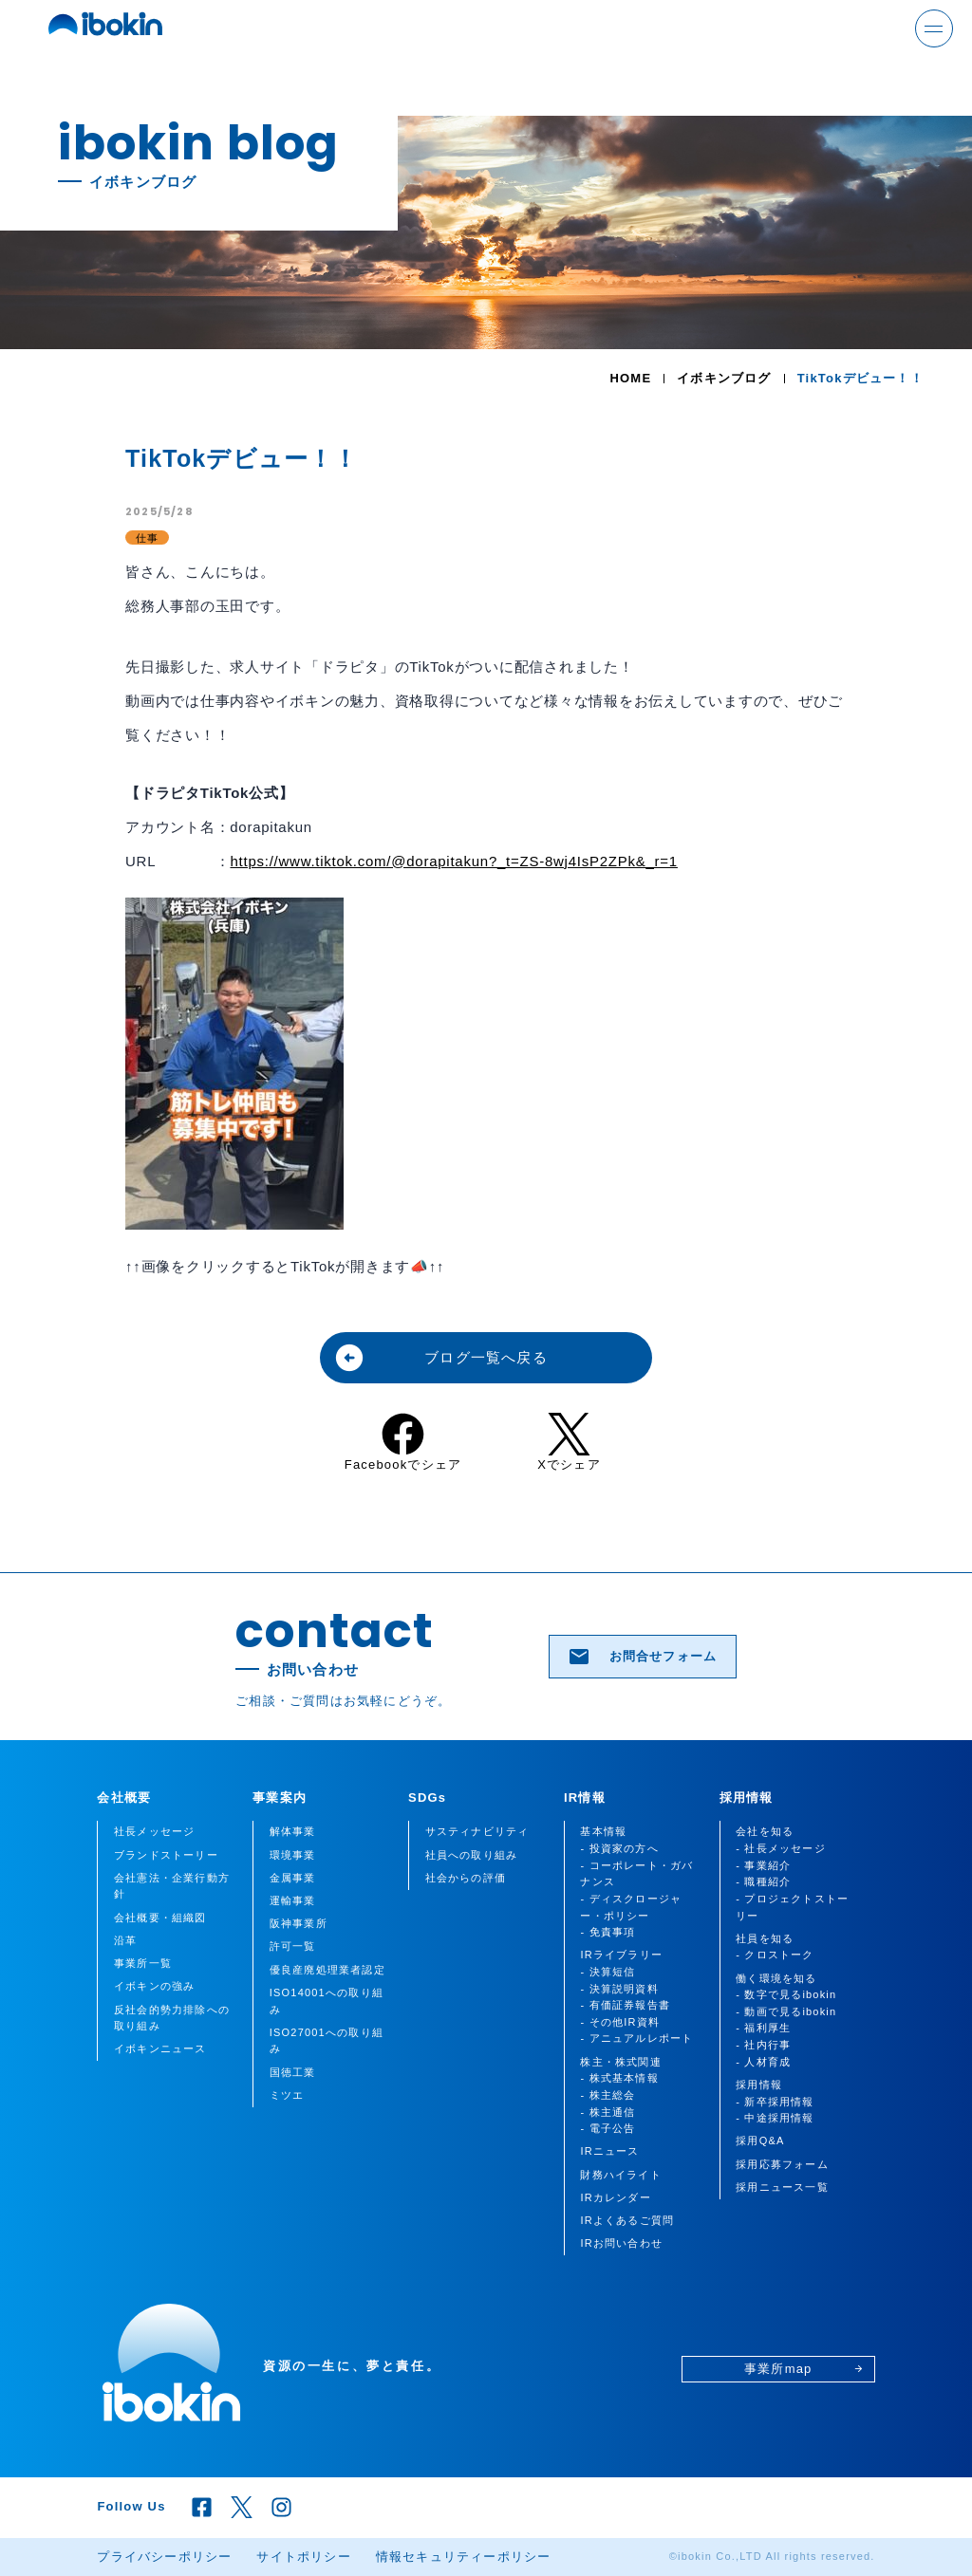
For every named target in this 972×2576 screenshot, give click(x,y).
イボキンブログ (724, 378)
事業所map (804, 2369)
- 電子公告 (607, 2128)
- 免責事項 (607, 1931)
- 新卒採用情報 (774, 2101)
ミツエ (287, 2095)
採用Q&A (760, 2140)
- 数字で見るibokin (786, 1994)
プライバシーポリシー (164, 2556)
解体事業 (293, 1831)
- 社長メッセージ (781, 1848)
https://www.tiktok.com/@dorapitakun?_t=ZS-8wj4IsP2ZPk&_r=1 (453, 861)
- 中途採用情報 (774, 2117)
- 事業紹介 (763, 1865)
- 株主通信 (607, 2112)
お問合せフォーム (642, 1656)
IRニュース (609, 2151)
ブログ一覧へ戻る (440, 1358)
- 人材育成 (763, 2061)
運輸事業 (293, 1900)
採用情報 (747, 1797)
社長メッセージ (154, 1831)
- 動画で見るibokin (786, 2011)
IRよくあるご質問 (627, 2220)
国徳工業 (293, 2072)
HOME (630, 378)
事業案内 (279, 1797)
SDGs (427, 1797)
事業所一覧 (143, 1963)
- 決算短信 (607, 1971)
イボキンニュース (160, 2048)
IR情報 (585, 1797)
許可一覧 (293, 1946)
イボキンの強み (154, 1986)
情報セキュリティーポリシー (463, 2556)
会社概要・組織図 (160, 1917)
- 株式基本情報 (619, 2078)
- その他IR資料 (620, 2022)
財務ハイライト (620, 2174)
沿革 (125, 1940)
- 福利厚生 (763, 2027)
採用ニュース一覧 (782, 2187)
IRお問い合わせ (621, 2243)
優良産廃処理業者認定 (327, 1969)
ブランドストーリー (166, 1855)
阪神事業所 (298, 1923)
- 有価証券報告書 (625, 2005)
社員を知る (765, 1938)
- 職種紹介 (763, 1881)
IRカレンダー (615, 2197)
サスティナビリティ (477, 1831)
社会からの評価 (465, 1877)
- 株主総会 (607, 2095)
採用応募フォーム (782, 2164)
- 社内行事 (763, 2044)
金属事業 (293, 1877)
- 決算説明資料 (619, 1988)
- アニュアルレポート (636, 2038)
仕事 (147, 538)
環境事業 (293, 1855)
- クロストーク (774, 1954)
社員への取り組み (471, 1855)
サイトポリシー (303, 2556)
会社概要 (124, 1797)
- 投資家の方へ (619, 1848)
